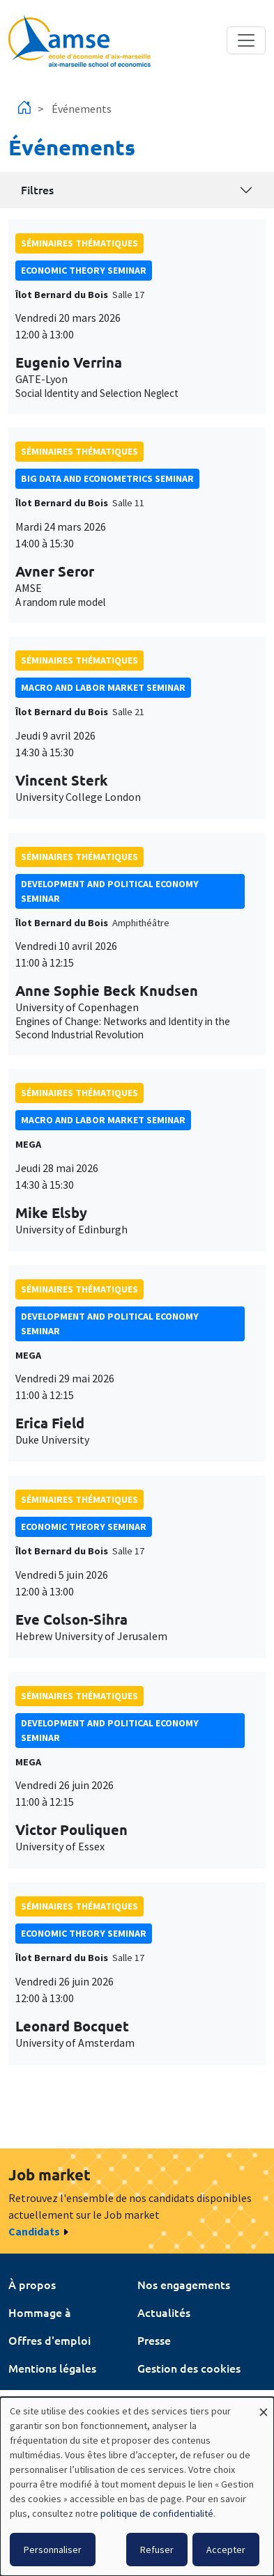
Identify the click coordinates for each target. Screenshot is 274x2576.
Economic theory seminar (83, 270)
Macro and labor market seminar (103, 687)
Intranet (29, 2395)
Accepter (225, 2549)
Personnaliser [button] (53, 2549)
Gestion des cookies (189, 2367)
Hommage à (39, 2312)
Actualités (163, 2312)
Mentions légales (52, 2367)
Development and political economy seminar (110, 891)
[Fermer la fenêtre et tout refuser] (263, 2405)
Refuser (157, 2549)
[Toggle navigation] (246, 40)
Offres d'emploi (49, 2340)
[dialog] (137, 2486)
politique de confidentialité (156, 2513)
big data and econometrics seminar (107, 478)
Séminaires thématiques (79, 243)
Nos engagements (183, 2284)
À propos (32, 2284)
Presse (154, 2340)
